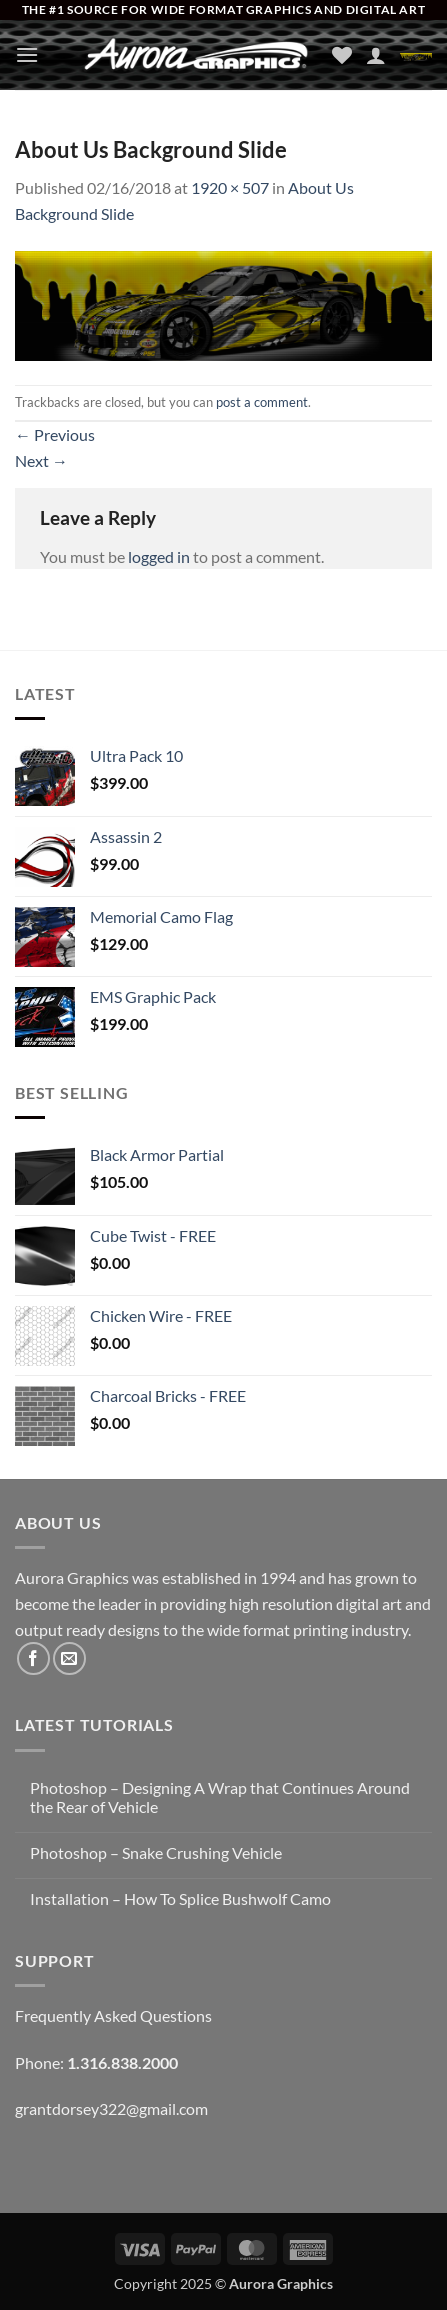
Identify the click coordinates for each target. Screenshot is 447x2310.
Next (41, 460)
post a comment (262, 402)
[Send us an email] (69, 1658)
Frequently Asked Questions (113, 2015)
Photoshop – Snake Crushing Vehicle (156, 1852)
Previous (55, 434)
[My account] (376, 55)
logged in (159, 556)
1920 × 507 (230, 187)
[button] (27, 54)
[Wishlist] (342, 55)
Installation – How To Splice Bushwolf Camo (180, 1898)
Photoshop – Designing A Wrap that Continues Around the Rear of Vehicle (220, 1797)
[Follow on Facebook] (33, 1658)
